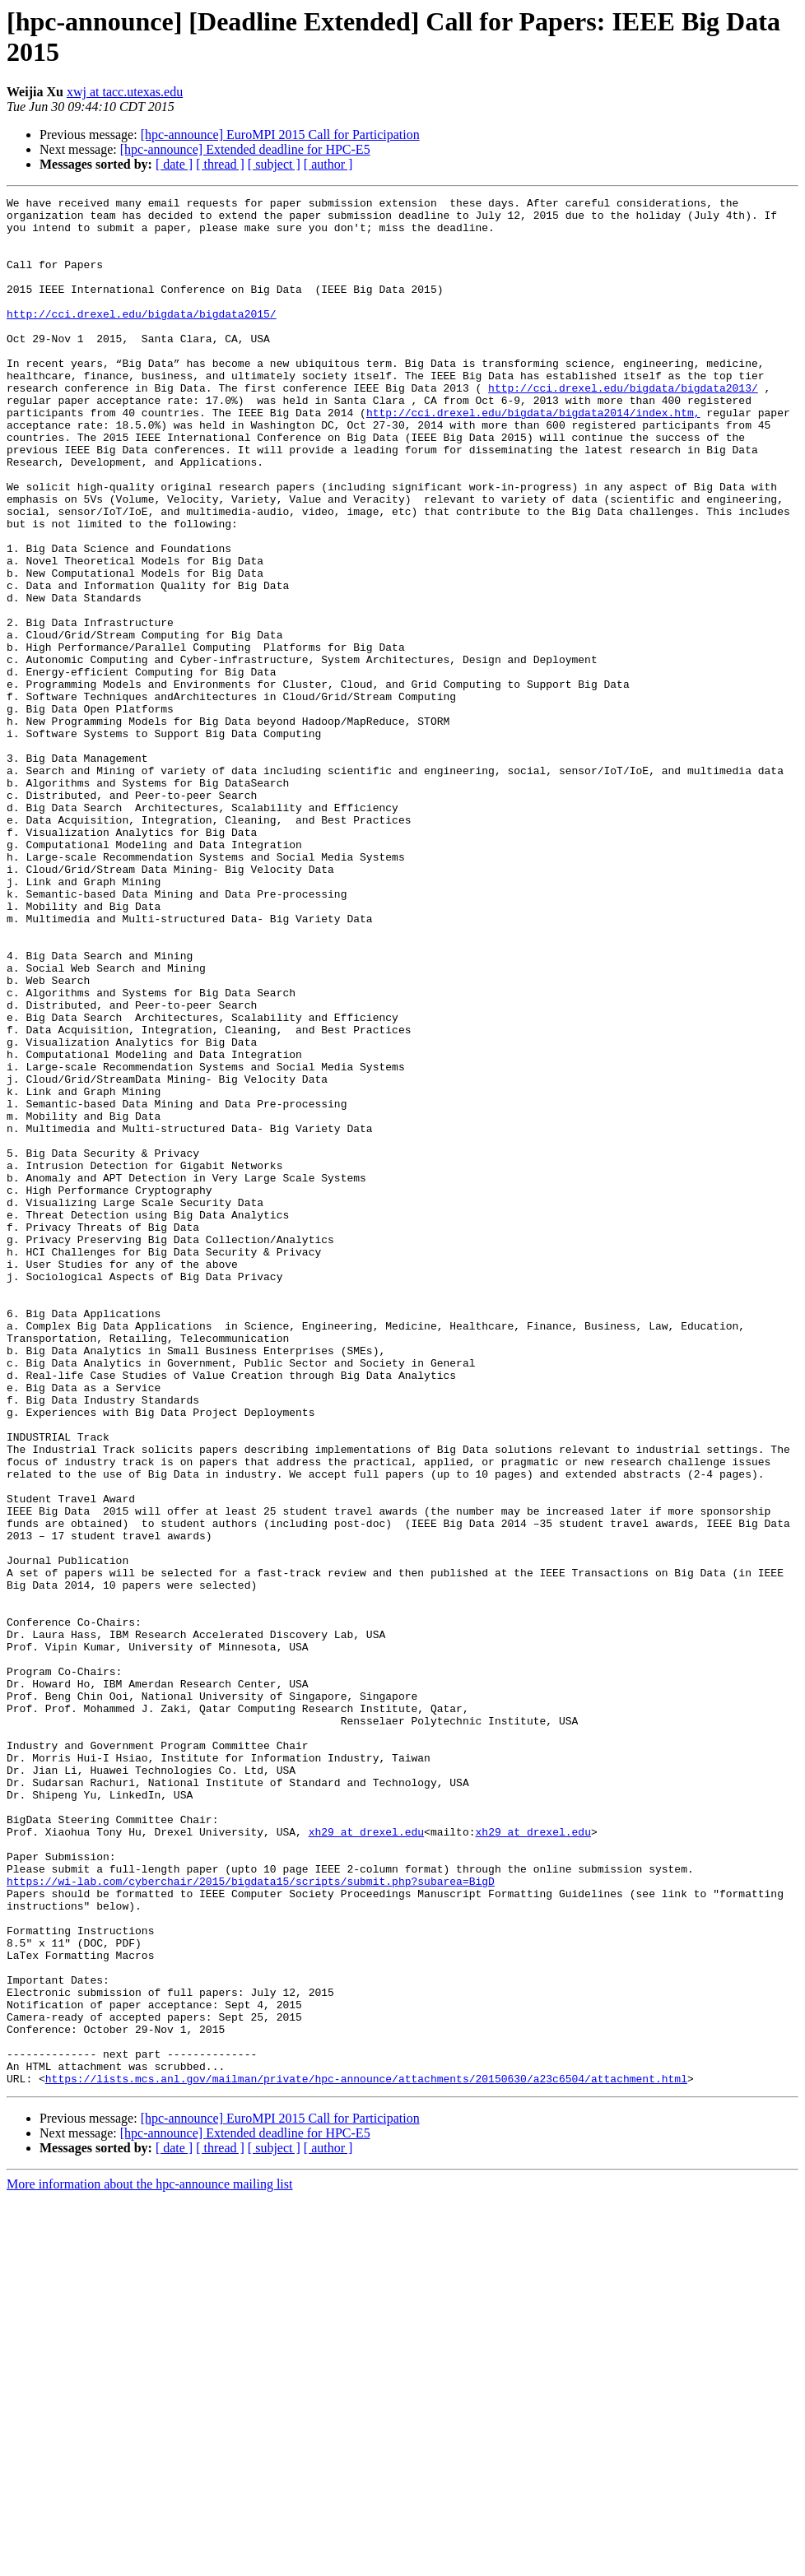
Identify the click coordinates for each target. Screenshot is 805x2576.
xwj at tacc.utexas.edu (125, 92)
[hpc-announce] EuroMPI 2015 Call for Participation (280, 135)
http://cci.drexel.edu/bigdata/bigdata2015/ (142, 338)
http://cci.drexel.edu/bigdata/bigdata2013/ (623, 427)
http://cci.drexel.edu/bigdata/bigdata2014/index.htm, (533, 456)
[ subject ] (274, 164)
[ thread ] (220, 164)
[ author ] (328, 164)
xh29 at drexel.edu (366, 2159)
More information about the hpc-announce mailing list (149, 2562)
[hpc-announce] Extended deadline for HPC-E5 (245, 149)
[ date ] (174, 164)
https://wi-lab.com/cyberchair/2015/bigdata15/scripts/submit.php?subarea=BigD (251, 2219)
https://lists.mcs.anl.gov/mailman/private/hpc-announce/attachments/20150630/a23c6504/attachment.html (366, 2455)
